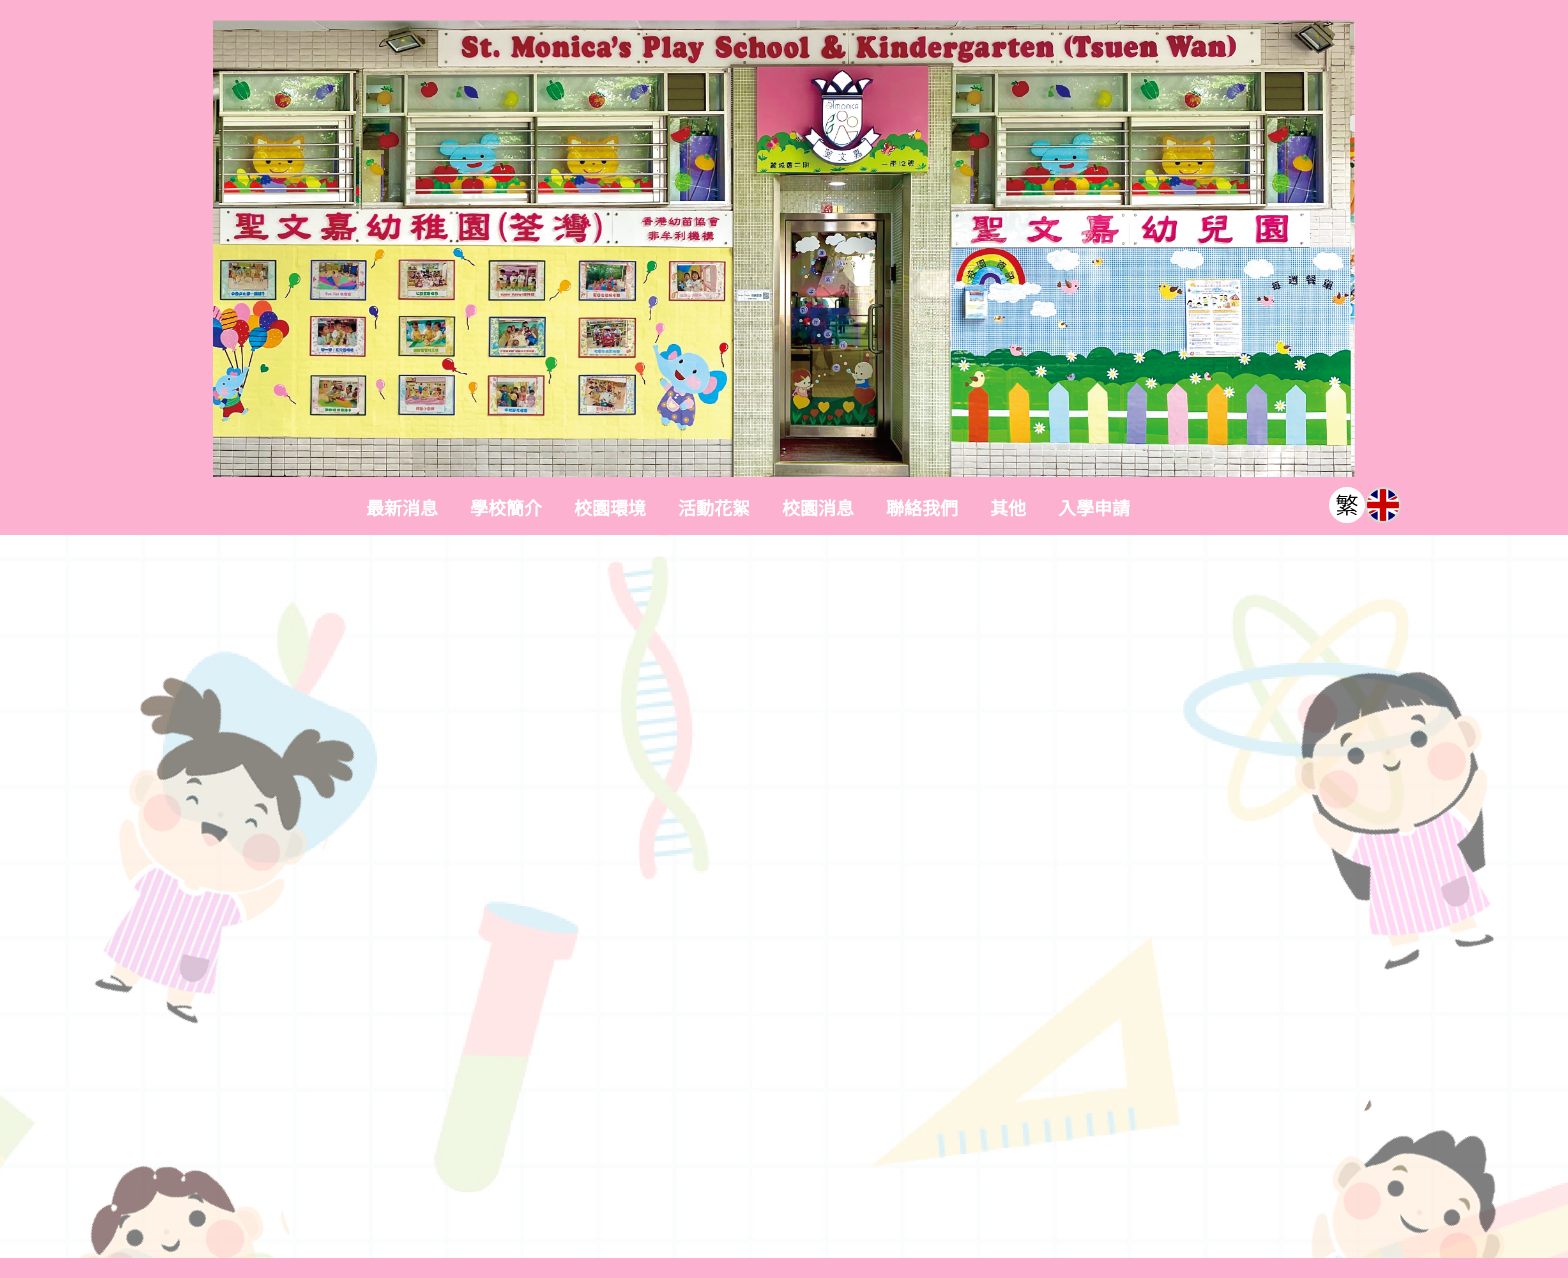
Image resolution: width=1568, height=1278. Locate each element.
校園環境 (610, 509)
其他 (1008, 509)
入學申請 (1094, 509)
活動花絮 (714, 509)
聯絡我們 (922, 509)
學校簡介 (506, 509)
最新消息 (402, 509)
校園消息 (818, 509)
